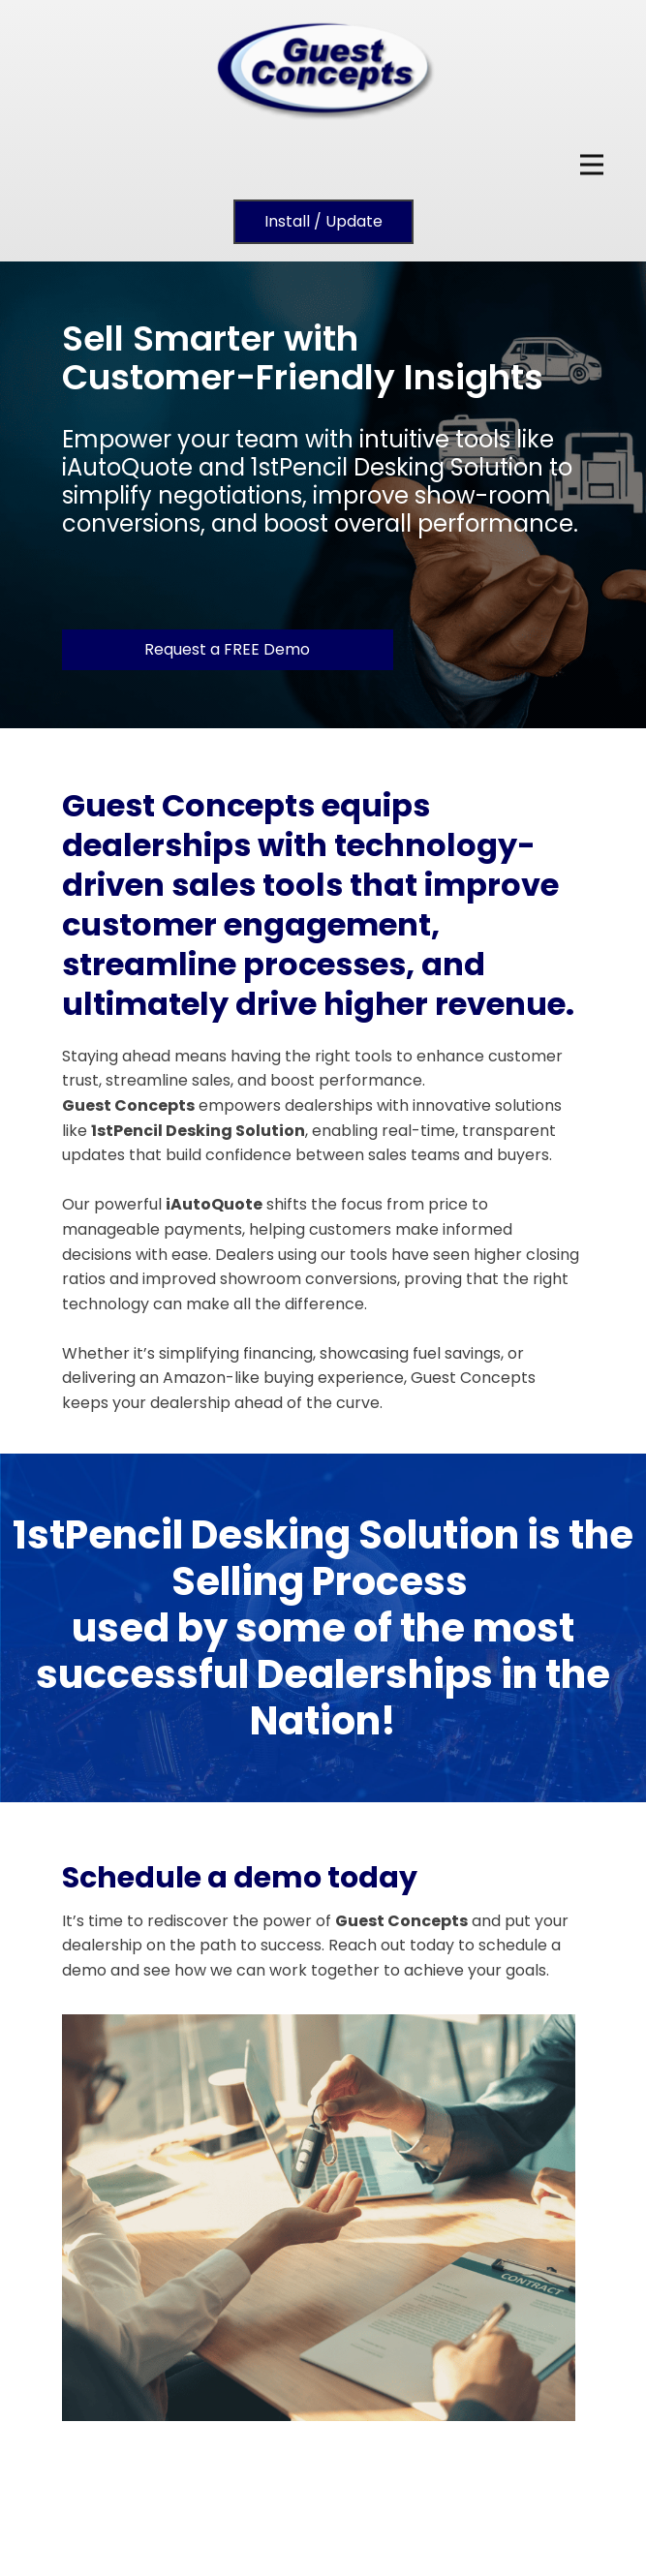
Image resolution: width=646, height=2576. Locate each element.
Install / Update (323, 221)
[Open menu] (591, 164)
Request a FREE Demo (227, 649)
